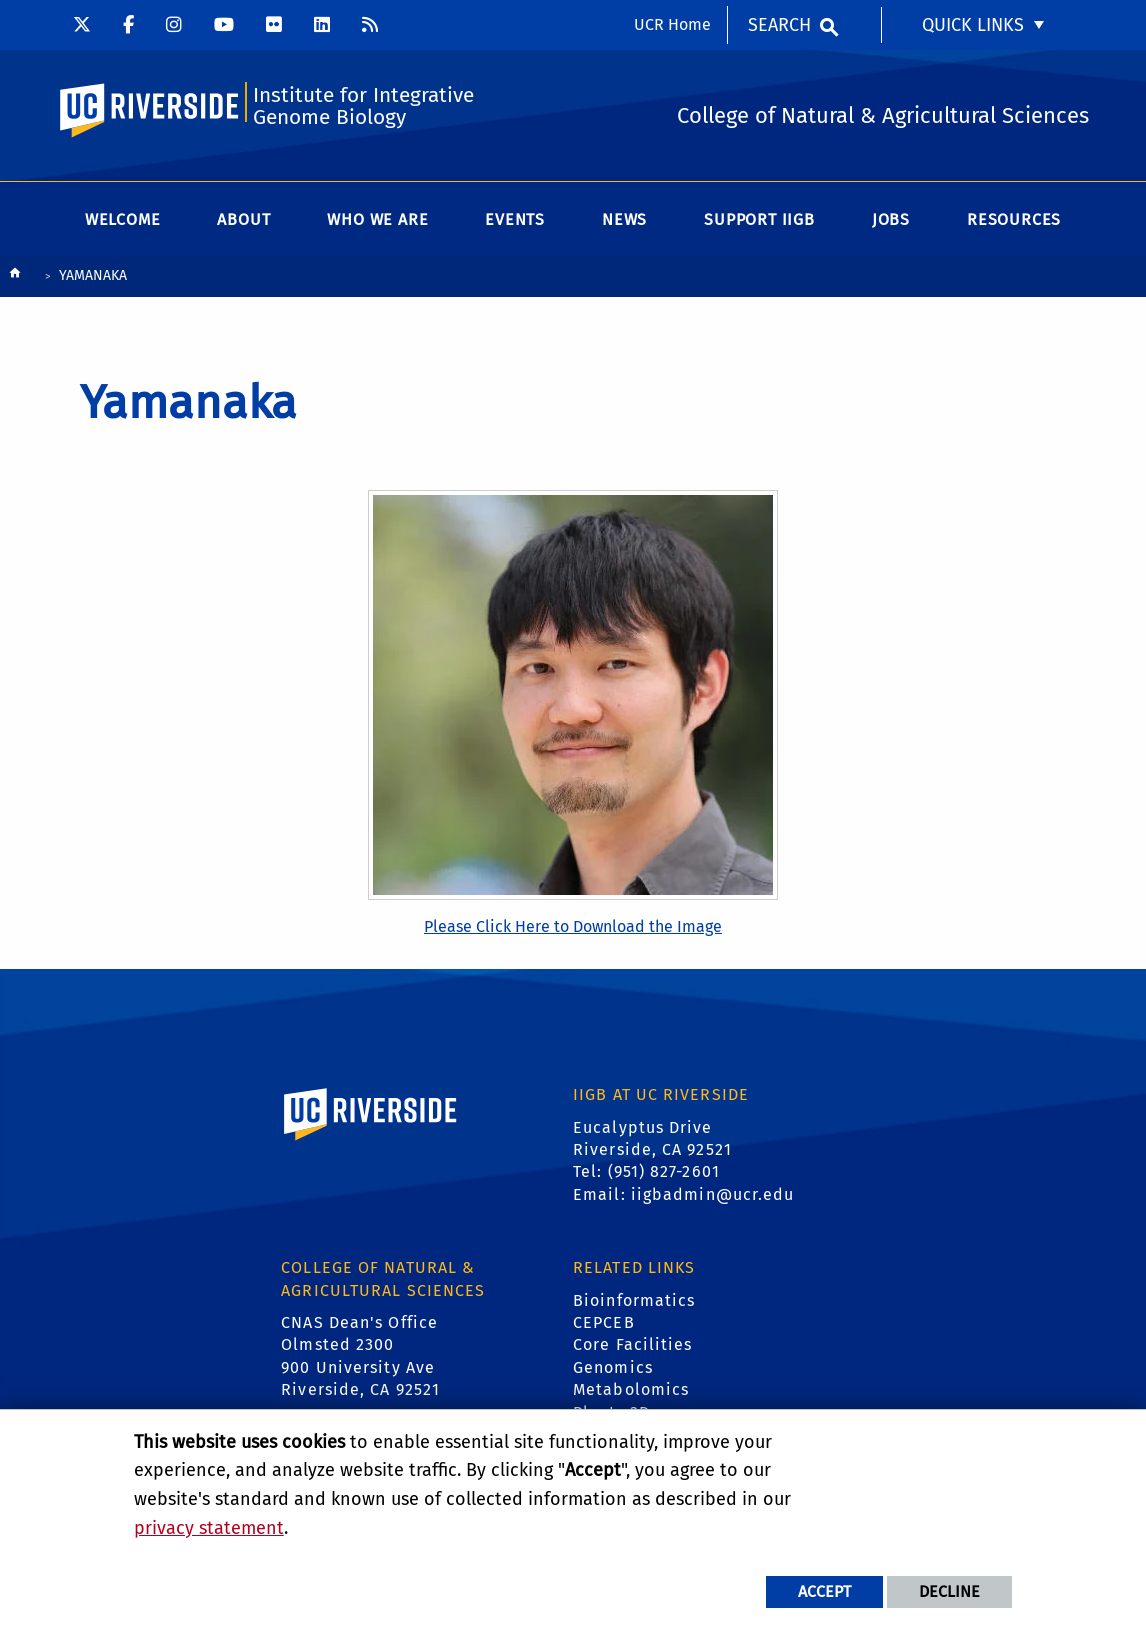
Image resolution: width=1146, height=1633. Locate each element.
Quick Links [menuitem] (973, 25)
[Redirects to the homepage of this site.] (15, 277)
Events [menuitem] (515, 219)
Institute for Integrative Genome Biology (363, 106)
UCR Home (672, 24)
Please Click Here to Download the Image (573, 926)
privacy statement (209, 1528)
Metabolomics (631, 1389)
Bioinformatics (634, 1300)
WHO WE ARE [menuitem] (377, 219)
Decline (949, 1591)
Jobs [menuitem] (891, 219)
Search (779, 25)
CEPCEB (604, 1322)
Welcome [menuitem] (123, 219)
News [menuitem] (624, 219)
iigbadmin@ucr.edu (713, 1194)
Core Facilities (633, 1344)
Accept (824, 1591)
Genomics (613, 1367)
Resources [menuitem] (1014, 219)
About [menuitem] (243, 219)
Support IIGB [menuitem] (759, 219)
